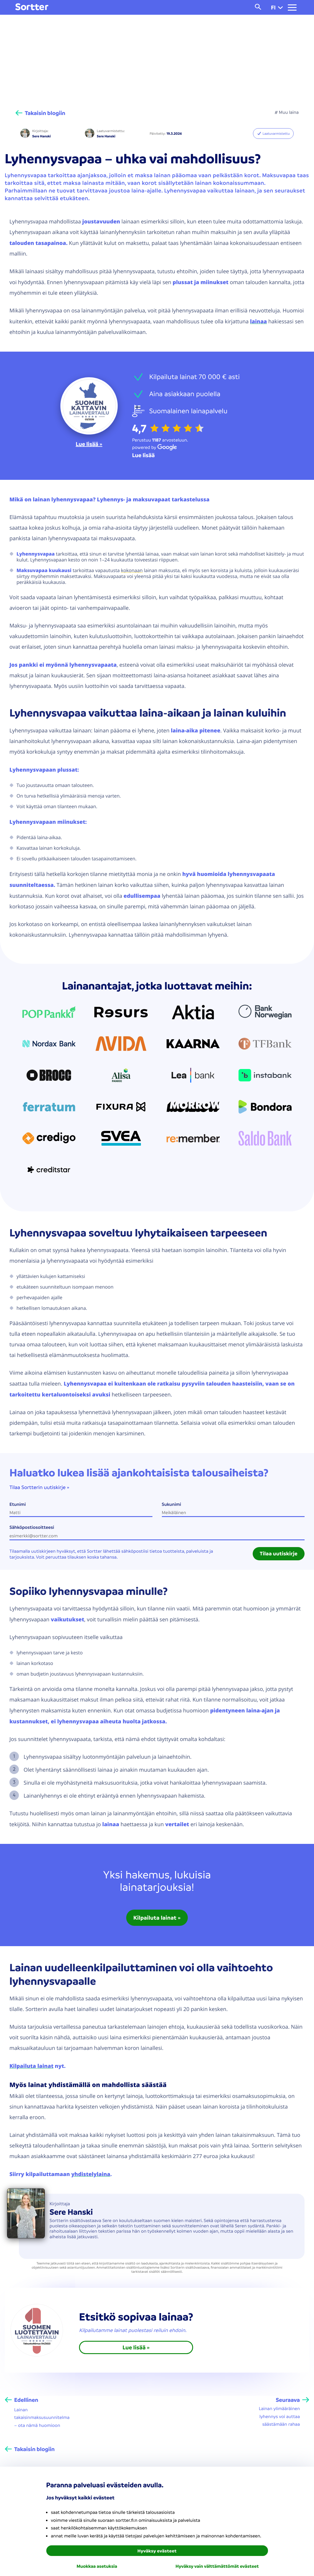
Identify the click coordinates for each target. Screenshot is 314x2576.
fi (277, 7)
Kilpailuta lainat (31, 2066)
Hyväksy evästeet (157, 2551)
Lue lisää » (89, 444)
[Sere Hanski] (25, 134)
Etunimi (17, 1504)
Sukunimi (171, 1504)
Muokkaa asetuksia (97, 2566)
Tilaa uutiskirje (278, 1553)
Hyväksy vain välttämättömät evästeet (217, 2566)
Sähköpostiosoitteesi (31, 1527)
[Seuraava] (292, 2399)
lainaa (258, 321)
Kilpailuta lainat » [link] (156, 1917)
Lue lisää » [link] (135, 2347)
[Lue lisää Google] (143, 455)
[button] (280, 7)
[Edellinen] (21, 2399)
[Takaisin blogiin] (40, 112)
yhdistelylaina (90, 2174)
